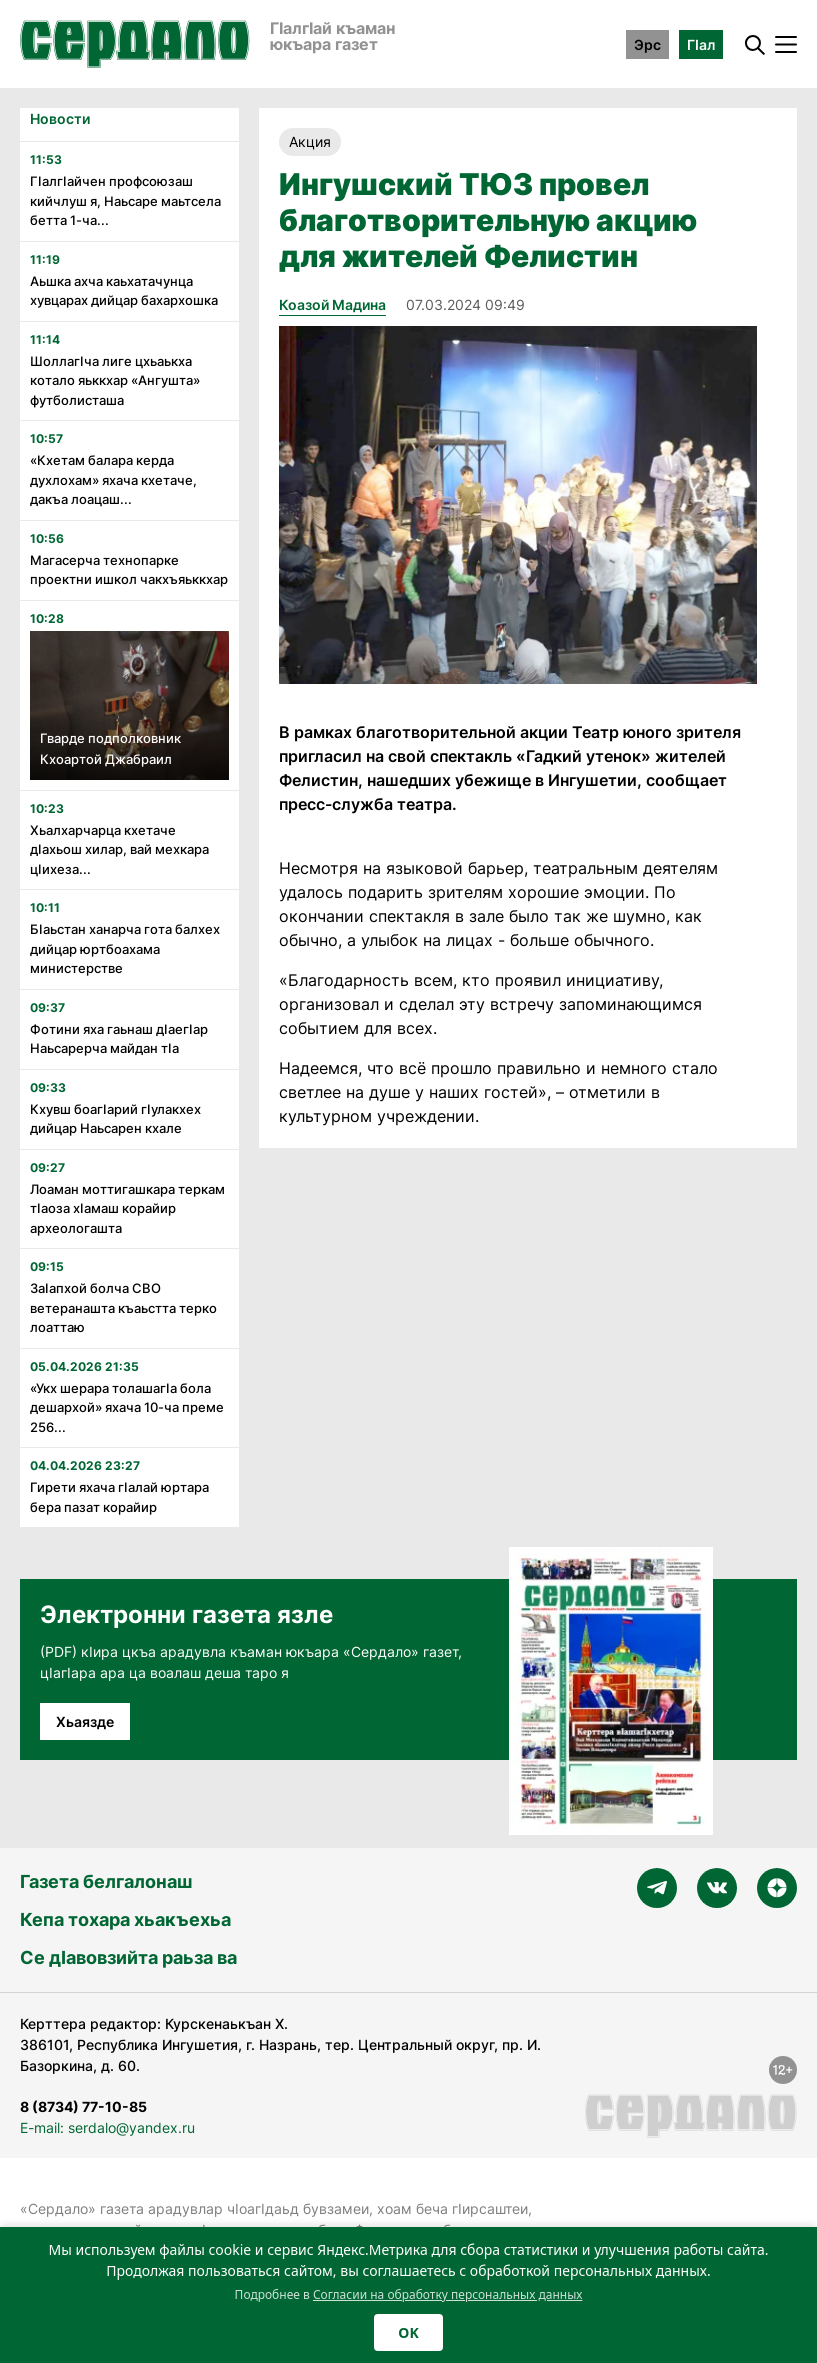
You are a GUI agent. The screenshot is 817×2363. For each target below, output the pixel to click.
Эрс (647, 44)
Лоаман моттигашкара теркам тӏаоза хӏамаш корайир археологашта (127, 1208)
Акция (310, 141)
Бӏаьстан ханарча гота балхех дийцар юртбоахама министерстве (125, 948)
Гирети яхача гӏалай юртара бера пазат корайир (119, 1497)
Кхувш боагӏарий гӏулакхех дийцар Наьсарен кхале (115, 1119)
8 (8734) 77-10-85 (83, 2106)
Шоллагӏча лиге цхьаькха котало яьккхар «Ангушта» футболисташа (115, 380)
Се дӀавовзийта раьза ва (128, 1957)
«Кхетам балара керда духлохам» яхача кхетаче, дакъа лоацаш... (113, 479)
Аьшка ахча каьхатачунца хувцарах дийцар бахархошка (124, 291)
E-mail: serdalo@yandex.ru (107, 2127)
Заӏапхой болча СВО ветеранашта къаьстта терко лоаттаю (123, 1307)
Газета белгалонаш (106, 1881)
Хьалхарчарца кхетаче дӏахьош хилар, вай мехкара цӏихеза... (119, 849)
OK (408, 2332)
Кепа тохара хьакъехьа (125, 1919)
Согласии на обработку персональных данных (448, 2294)
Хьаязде (85, 1721)
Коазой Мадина (332, 304)
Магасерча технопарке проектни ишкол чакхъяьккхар (129, 570)
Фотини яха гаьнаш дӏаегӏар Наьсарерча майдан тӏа (119, 1039)
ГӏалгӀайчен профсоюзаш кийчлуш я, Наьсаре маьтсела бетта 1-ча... (125, 200)
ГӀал (701, 44)
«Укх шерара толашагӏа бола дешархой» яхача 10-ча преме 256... (127, 1407)
